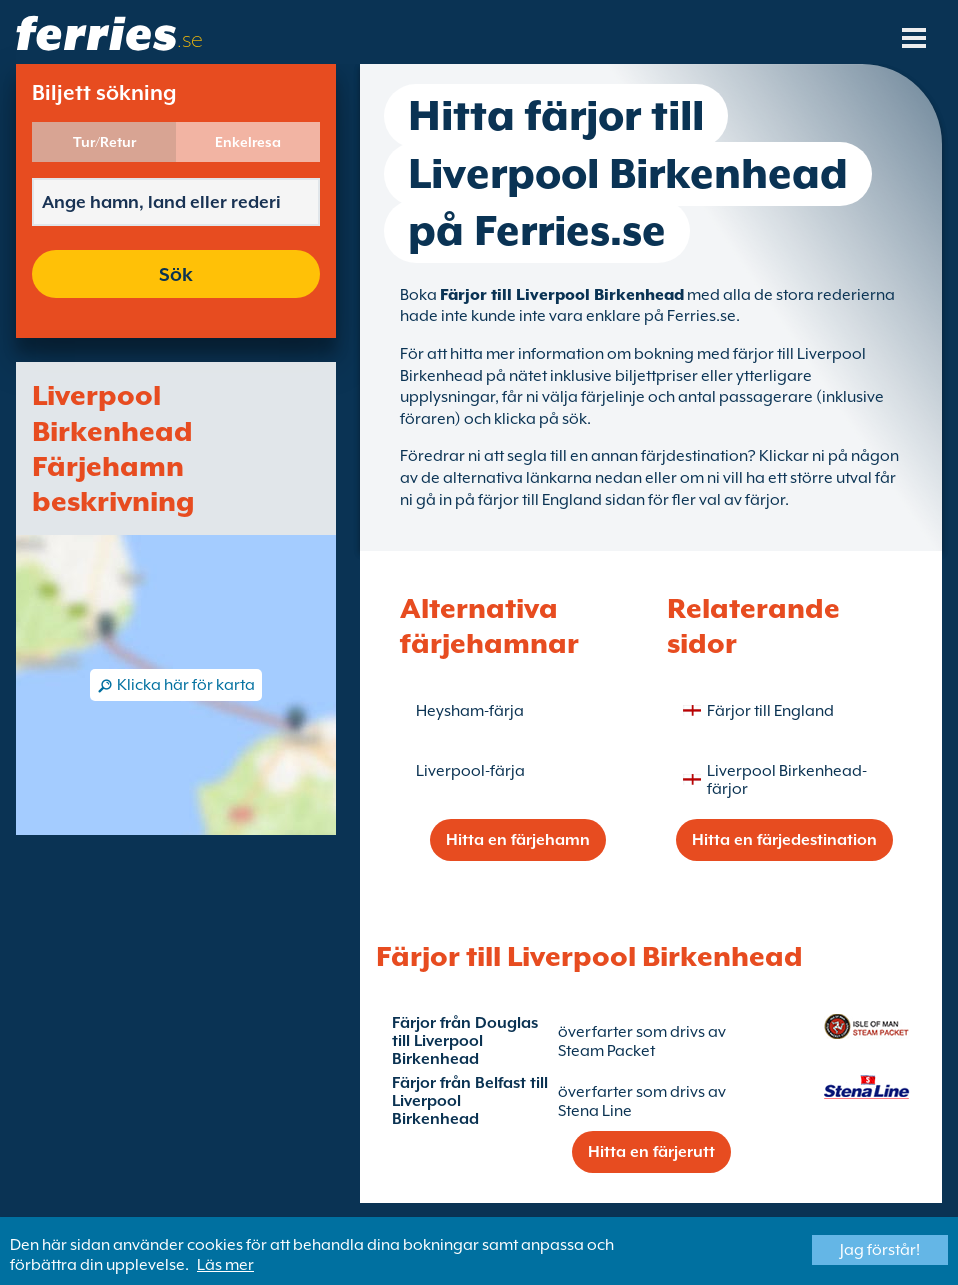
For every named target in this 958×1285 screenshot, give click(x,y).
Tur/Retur (104, 142)
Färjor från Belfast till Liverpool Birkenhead (470, 1101)
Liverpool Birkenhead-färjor (787, 780)
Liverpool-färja (470, 771)
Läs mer (225, 1265)
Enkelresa (248, 142)
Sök (176, 274)
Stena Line (595, 1111)
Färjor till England (770, 711)
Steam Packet (606, 1051)
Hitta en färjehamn (518, 840)
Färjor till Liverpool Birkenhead (562, 295)
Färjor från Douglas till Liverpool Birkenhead (465, 1041)
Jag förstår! (880, 1250)
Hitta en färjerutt (651, 1152)
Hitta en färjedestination (784, 840)
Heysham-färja (470, 711)
